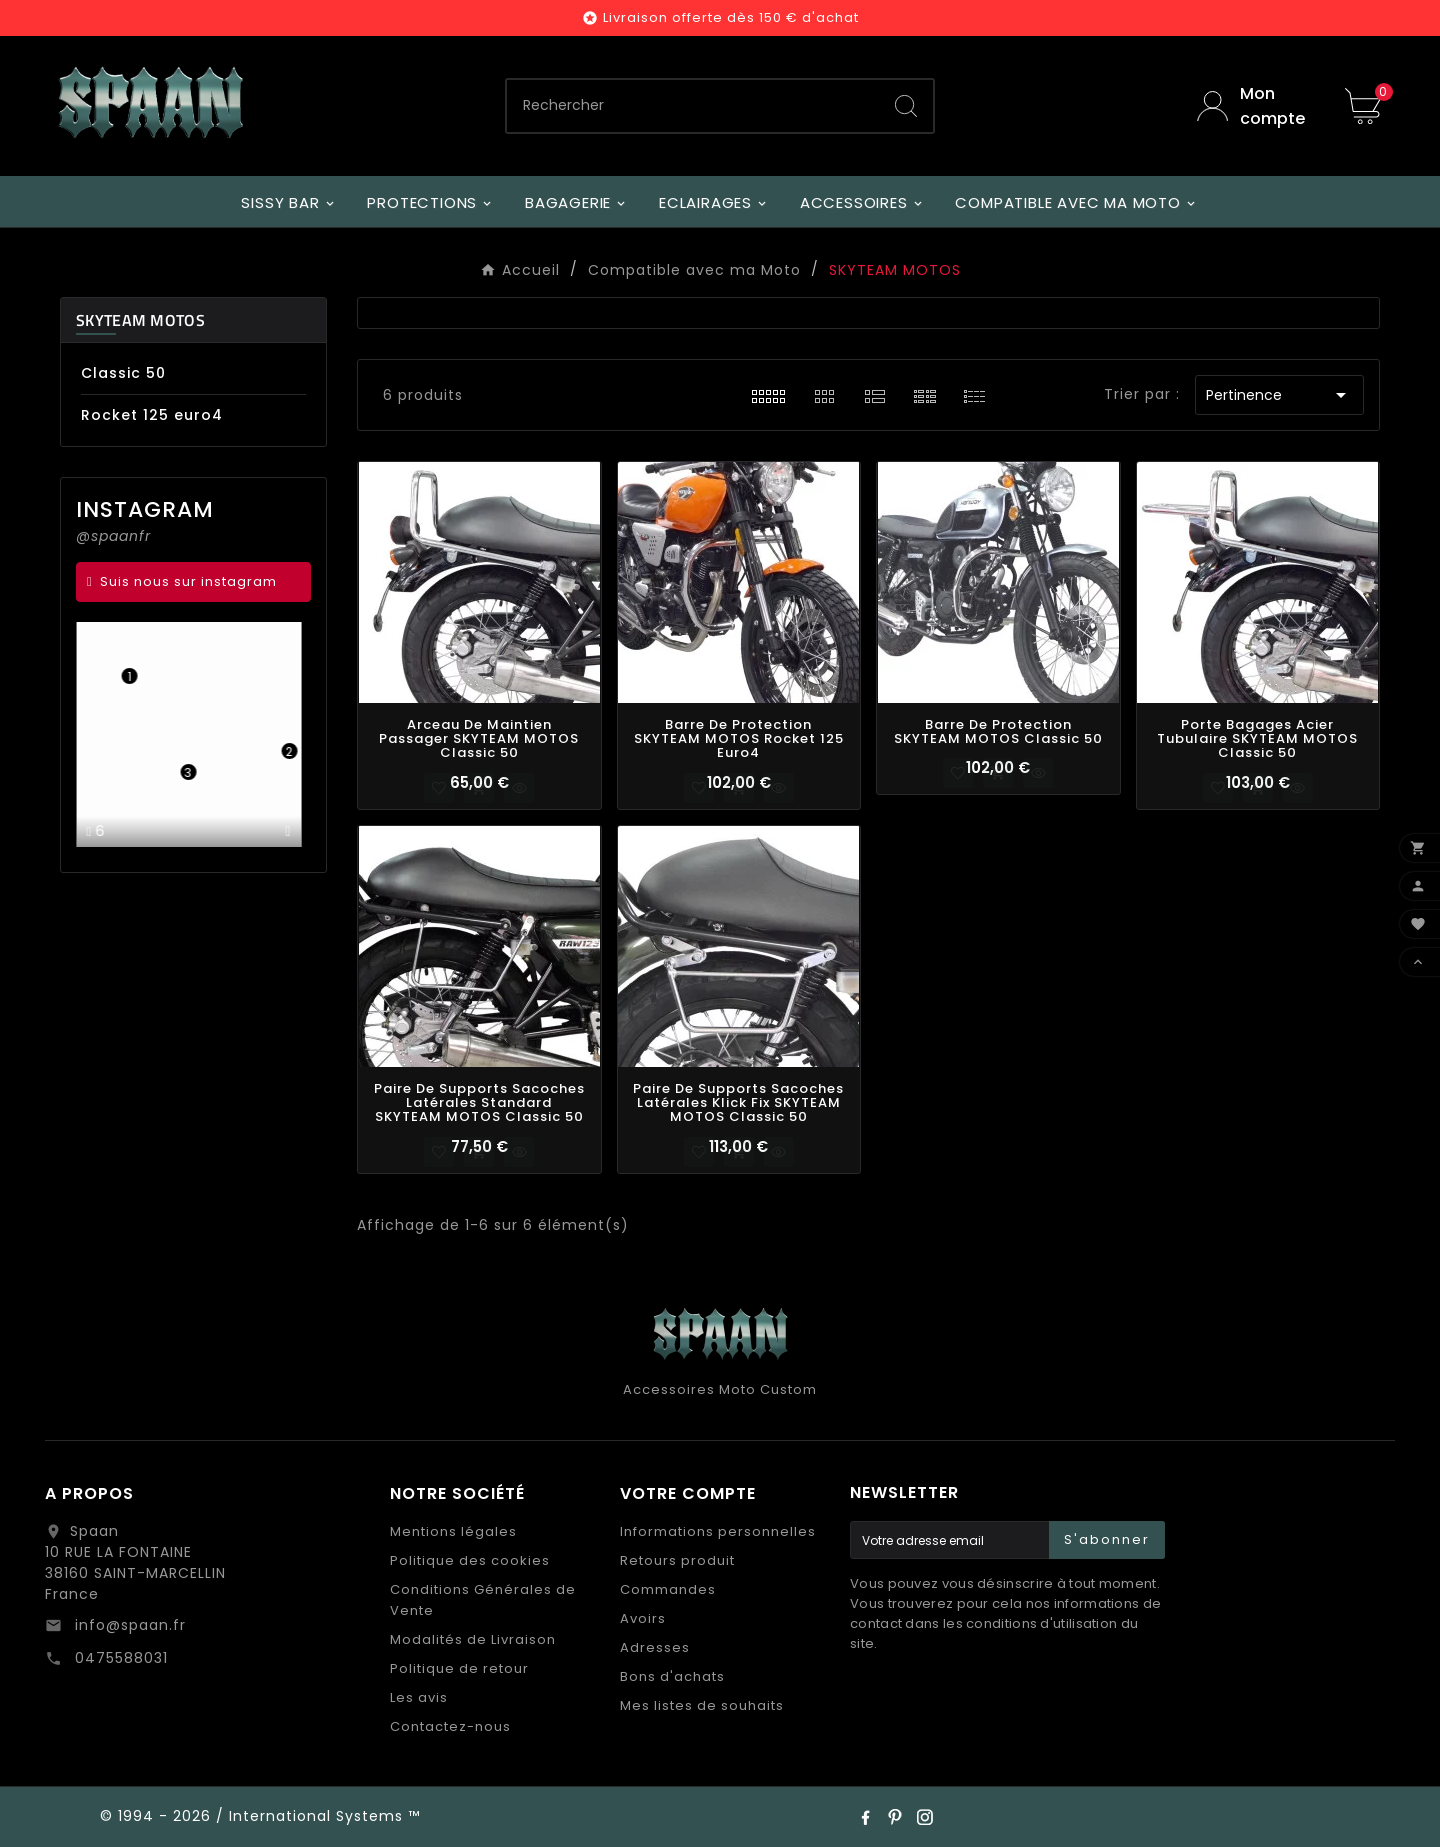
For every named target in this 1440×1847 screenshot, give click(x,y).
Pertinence (1279, 395)
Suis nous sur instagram (188, 581)
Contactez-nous (450, 1726)
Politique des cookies (470, 1560)
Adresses (655, 1647)
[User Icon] (1256, 106)
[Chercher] (693, 106)
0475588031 (119, 1658)
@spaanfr (113, 536)
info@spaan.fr (128, 1625)
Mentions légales (453, 1531)
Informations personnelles (718, 1531)
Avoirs (643, 1618)
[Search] (906, 106)
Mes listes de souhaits (702, 1705)
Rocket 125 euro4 (152, 415)
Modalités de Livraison (473, 1639)
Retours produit (677, 1560)
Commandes (668, 1589)
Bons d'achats (672, 1676)
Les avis (419, 1697)
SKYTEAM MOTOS (140, 320)
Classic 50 (123, 373)
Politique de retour (459, 1668)
